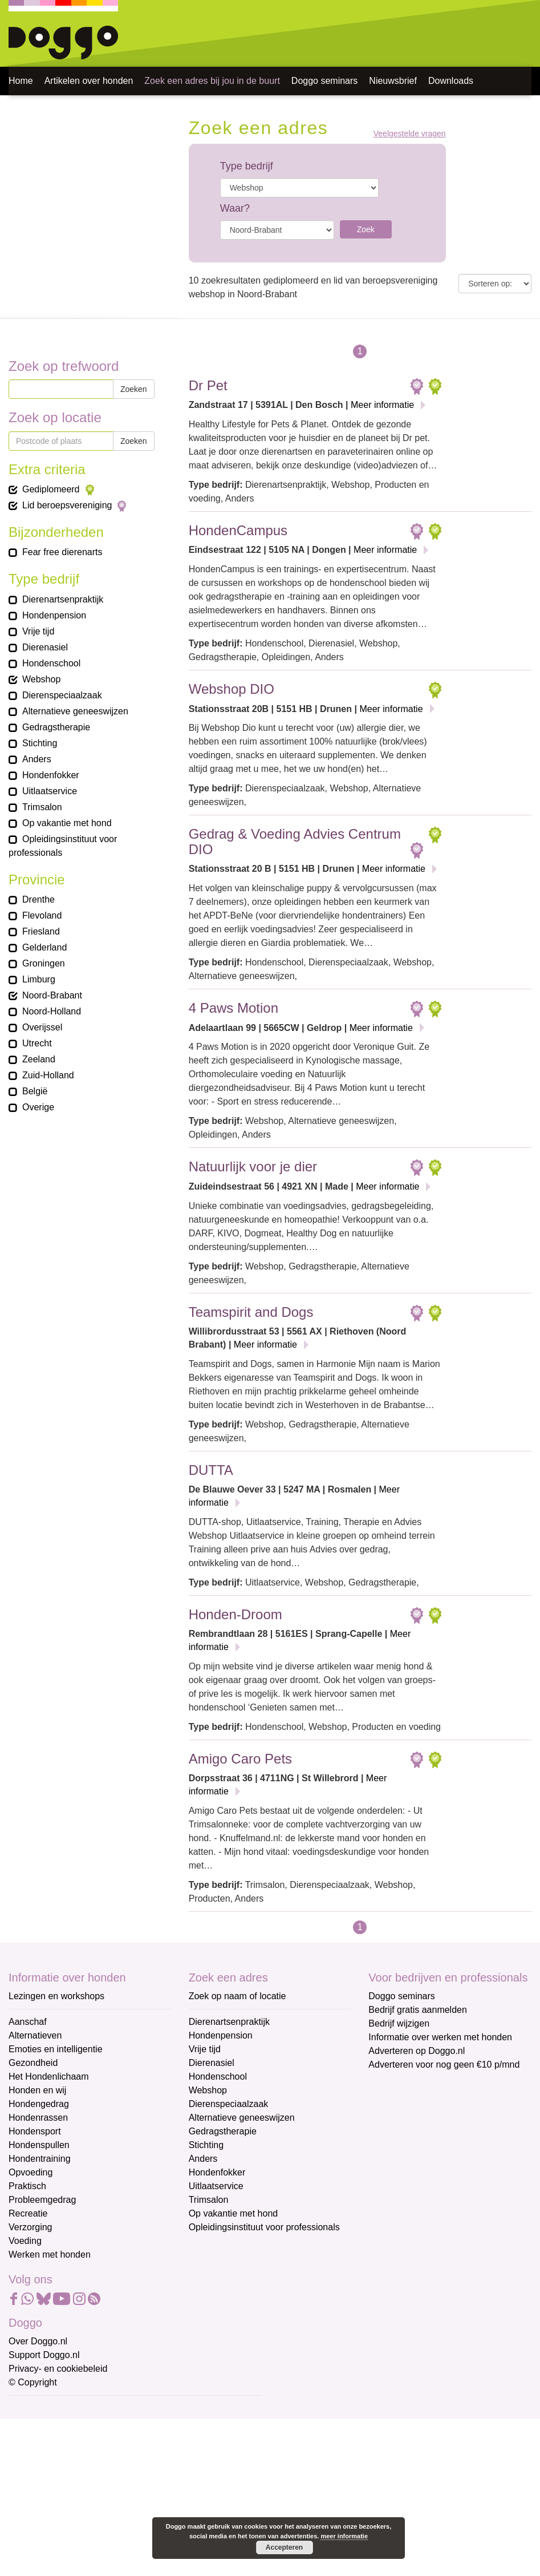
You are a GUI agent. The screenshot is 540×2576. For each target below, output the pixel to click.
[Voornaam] (90, 2464)
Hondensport (35, 2131)
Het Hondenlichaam (49, 2076)
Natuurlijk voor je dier (253, 1166)
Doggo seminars (324, 81)
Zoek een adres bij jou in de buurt (211, 81)
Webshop (208, 2090)
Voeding (25, 2241)
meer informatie (344, 2536)
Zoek (366, 229)
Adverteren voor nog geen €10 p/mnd (443, 2064)
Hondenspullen (39, 2145)
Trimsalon (209, 2200)
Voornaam (30, 2447)
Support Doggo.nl (44, 2355)
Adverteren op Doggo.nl (416, 2051)
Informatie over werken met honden (440, 2037)
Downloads (450, 81)
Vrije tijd (205, 2049)
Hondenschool (218, 2076)
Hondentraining (40, 2158)
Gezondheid (33, 2063)
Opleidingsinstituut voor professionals (264, 2227)
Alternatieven (35, 2035)
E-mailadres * (37, 2409)
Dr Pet (208, 385)
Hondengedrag (39, 2104)
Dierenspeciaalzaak (229, 2104)
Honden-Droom (235, 1614)
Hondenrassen (38, 2117)
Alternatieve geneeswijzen (242, 2117)
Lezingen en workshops (56, 1996)
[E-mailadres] (90, 2427)
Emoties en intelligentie (56, 2049)
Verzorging (30, 2227)
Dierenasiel (211, 2063)
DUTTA (211, 1470)
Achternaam (33, 2485)
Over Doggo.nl (38, 2341)
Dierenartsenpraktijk (229, 2022)
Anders (203, 2158)
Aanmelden (90, 2532)
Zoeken (133, 389)
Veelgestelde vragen (409, 134)
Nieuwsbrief (393, 81)
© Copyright (33, 2382)
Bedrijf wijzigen (398, 2023)
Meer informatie (382, 405)
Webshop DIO (231, 689)
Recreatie (28, 2213)
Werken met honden (50, 2254)
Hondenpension (221, 2035)
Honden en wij (37, 2090)
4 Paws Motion (233, 1008)
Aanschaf (28, 2022)
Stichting (206, 2145)
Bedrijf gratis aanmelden (417, 2010)
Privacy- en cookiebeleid (58, 2368)
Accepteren (284, 2547)
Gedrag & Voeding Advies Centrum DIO (295, 841)
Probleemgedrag (42, 2200)
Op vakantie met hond (233, 2213)
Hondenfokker (217, 2172)
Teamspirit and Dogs (251, 1312)
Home (21, 81)
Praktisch (27, 2186)
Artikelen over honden (88, 81)
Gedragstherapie (223, 2131)
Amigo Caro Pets (240, 1758)
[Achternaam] (90, 2502)
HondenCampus (238, 530)
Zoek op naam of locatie (237, 1996)
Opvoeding (30, 2172)
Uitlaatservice (216, 2186)
